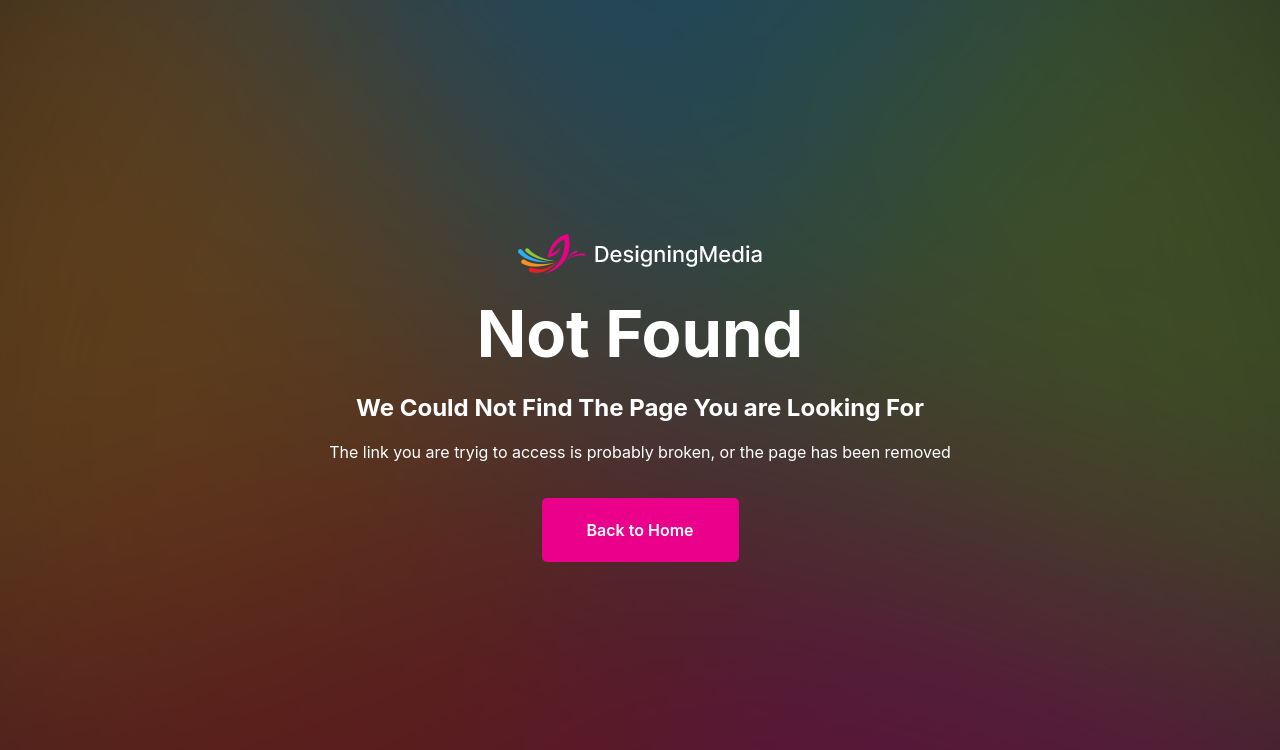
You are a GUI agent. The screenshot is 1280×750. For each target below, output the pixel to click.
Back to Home (640, 530)
